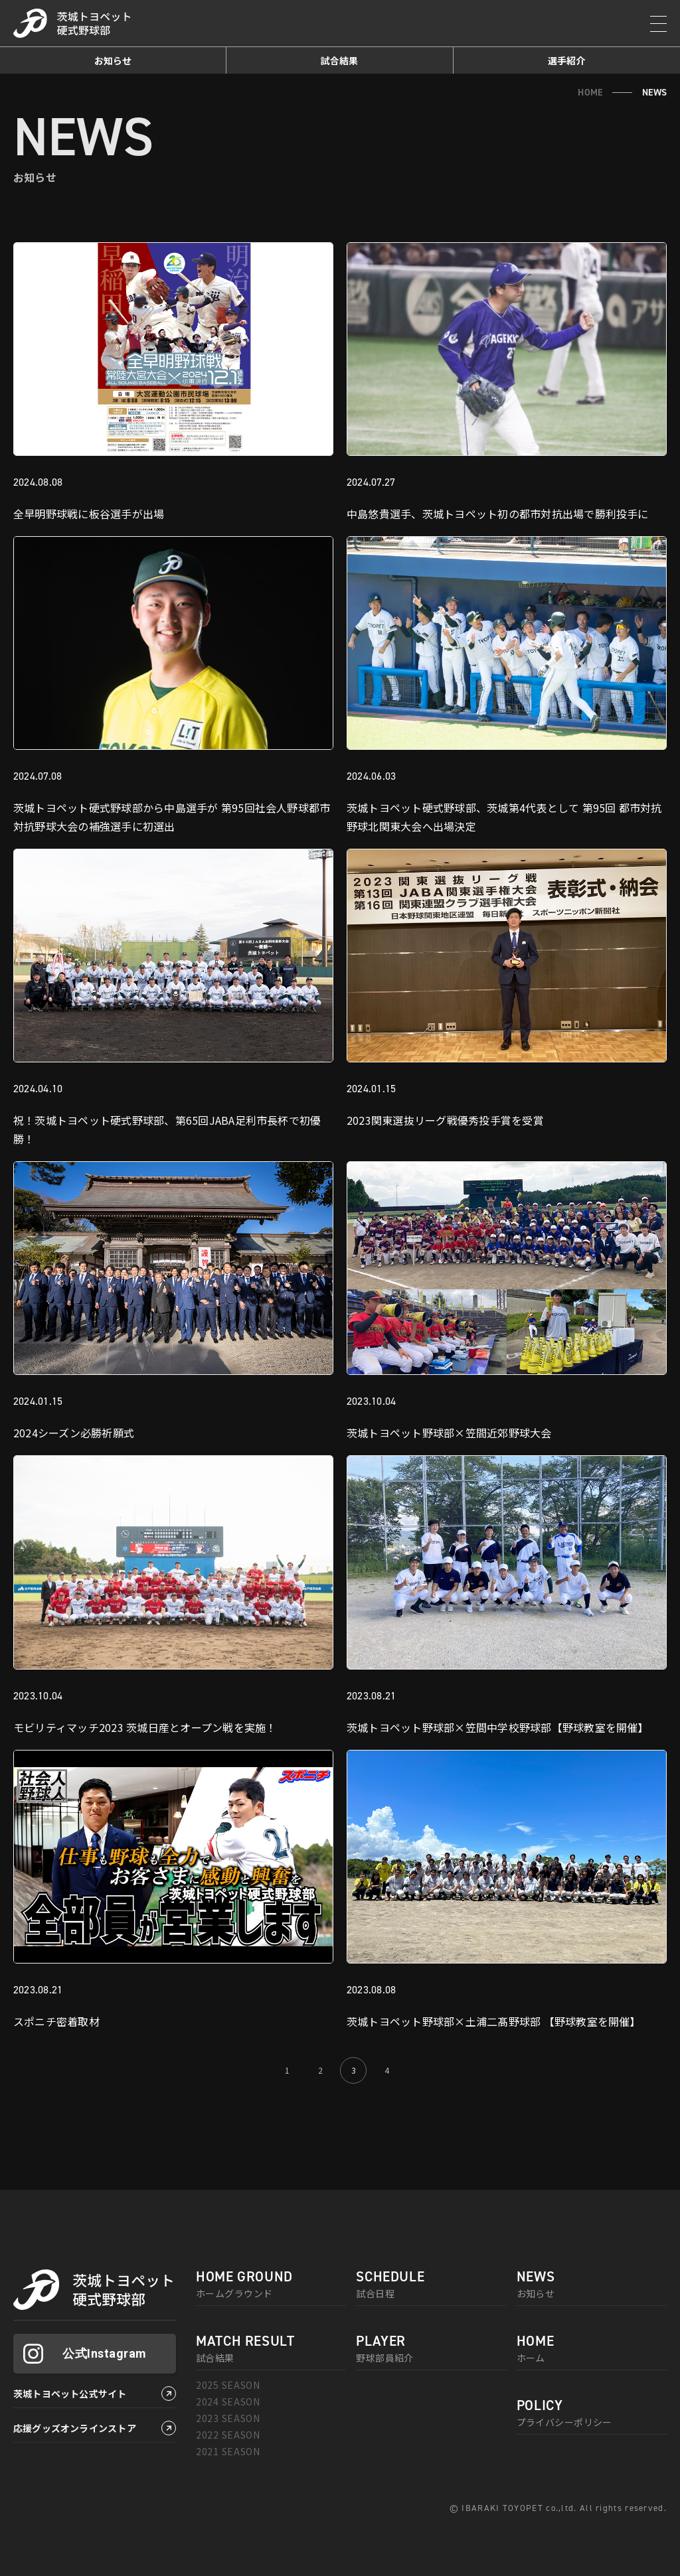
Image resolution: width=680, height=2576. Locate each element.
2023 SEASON (228, 2418)
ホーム (592, 2349)
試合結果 (339, 60)
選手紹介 (566, 60)
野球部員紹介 (431, 2349)
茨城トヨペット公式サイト (70, 2393)
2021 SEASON (228, 2451)
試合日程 (431, 2284)
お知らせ (112, 60)
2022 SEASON (228, 2434)
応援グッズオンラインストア (74, 2428)
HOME (590, 92)
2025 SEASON (228, 2385)
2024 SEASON (228, 2401)
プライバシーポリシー (592, 2413)
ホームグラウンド (271, 2284)
